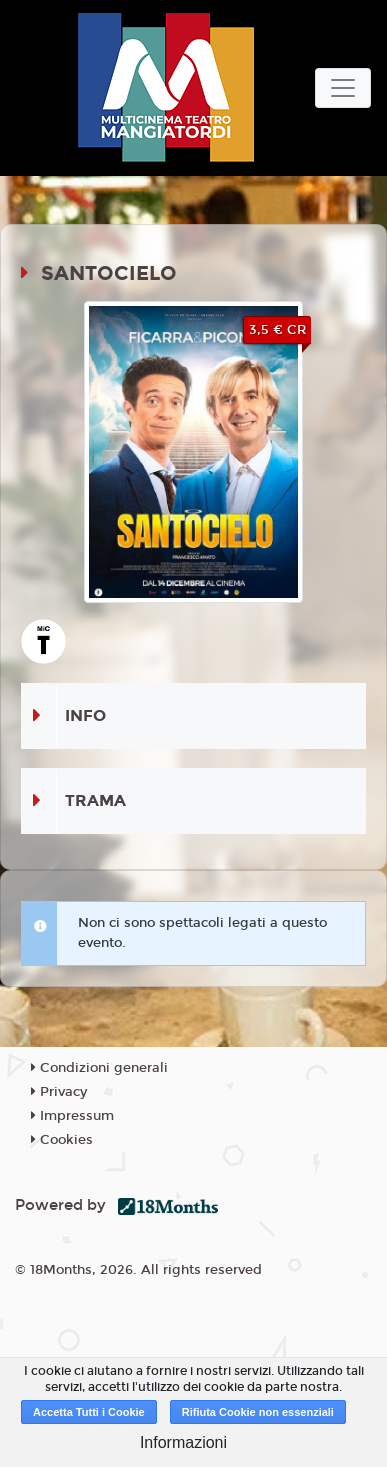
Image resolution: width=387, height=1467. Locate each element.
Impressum (72, 1116)
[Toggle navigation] (343, 88)
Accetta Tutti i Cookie (89, 1412)
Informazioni (183, 1442)
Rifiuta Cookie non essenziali (258, 1412)
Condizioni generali (99, 1068)
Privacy (59, 1092)
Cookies (62, 1140)
